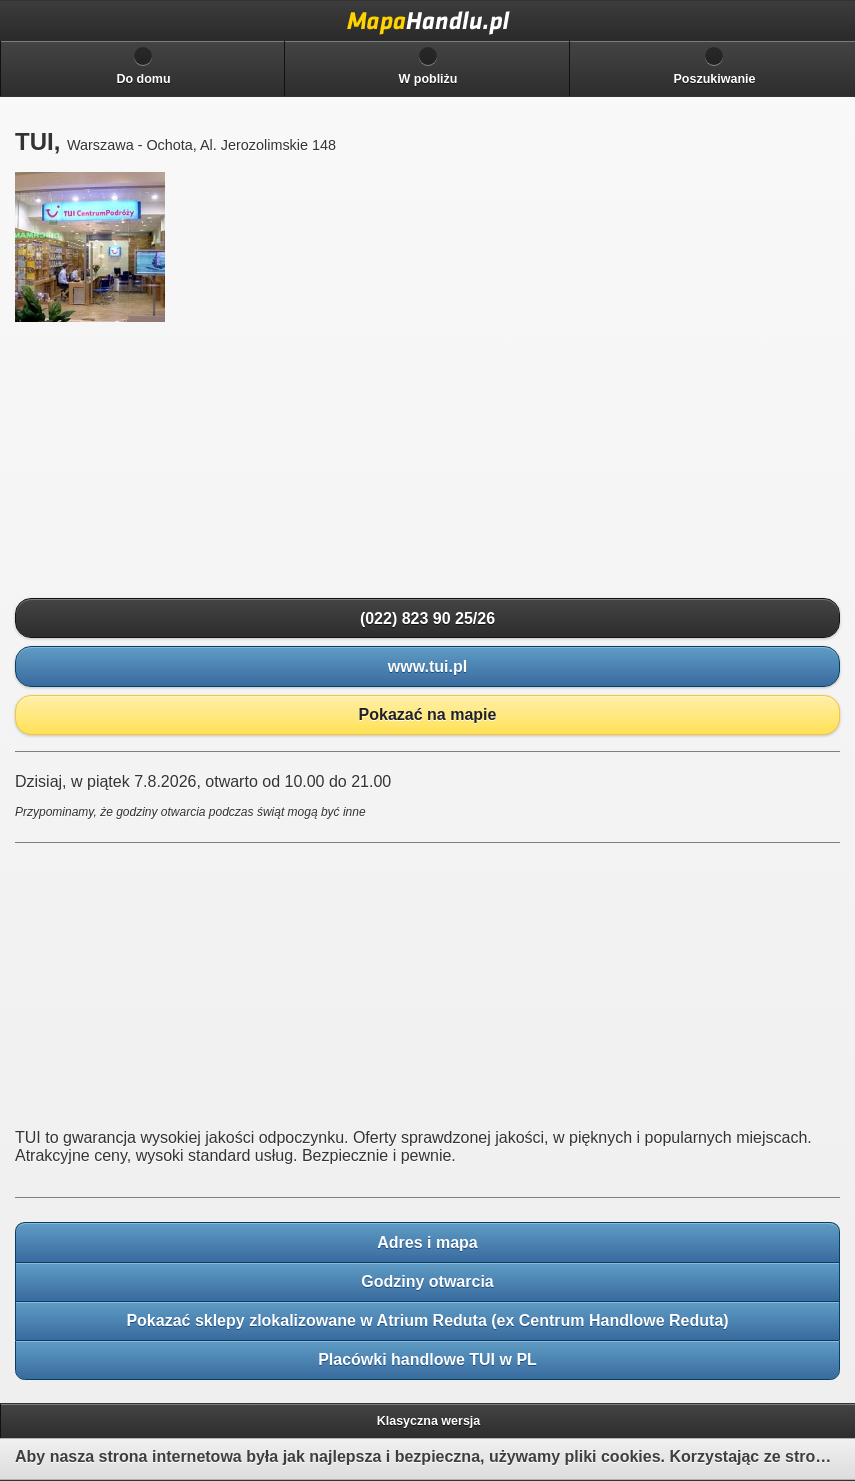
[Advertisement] (165, 461)
